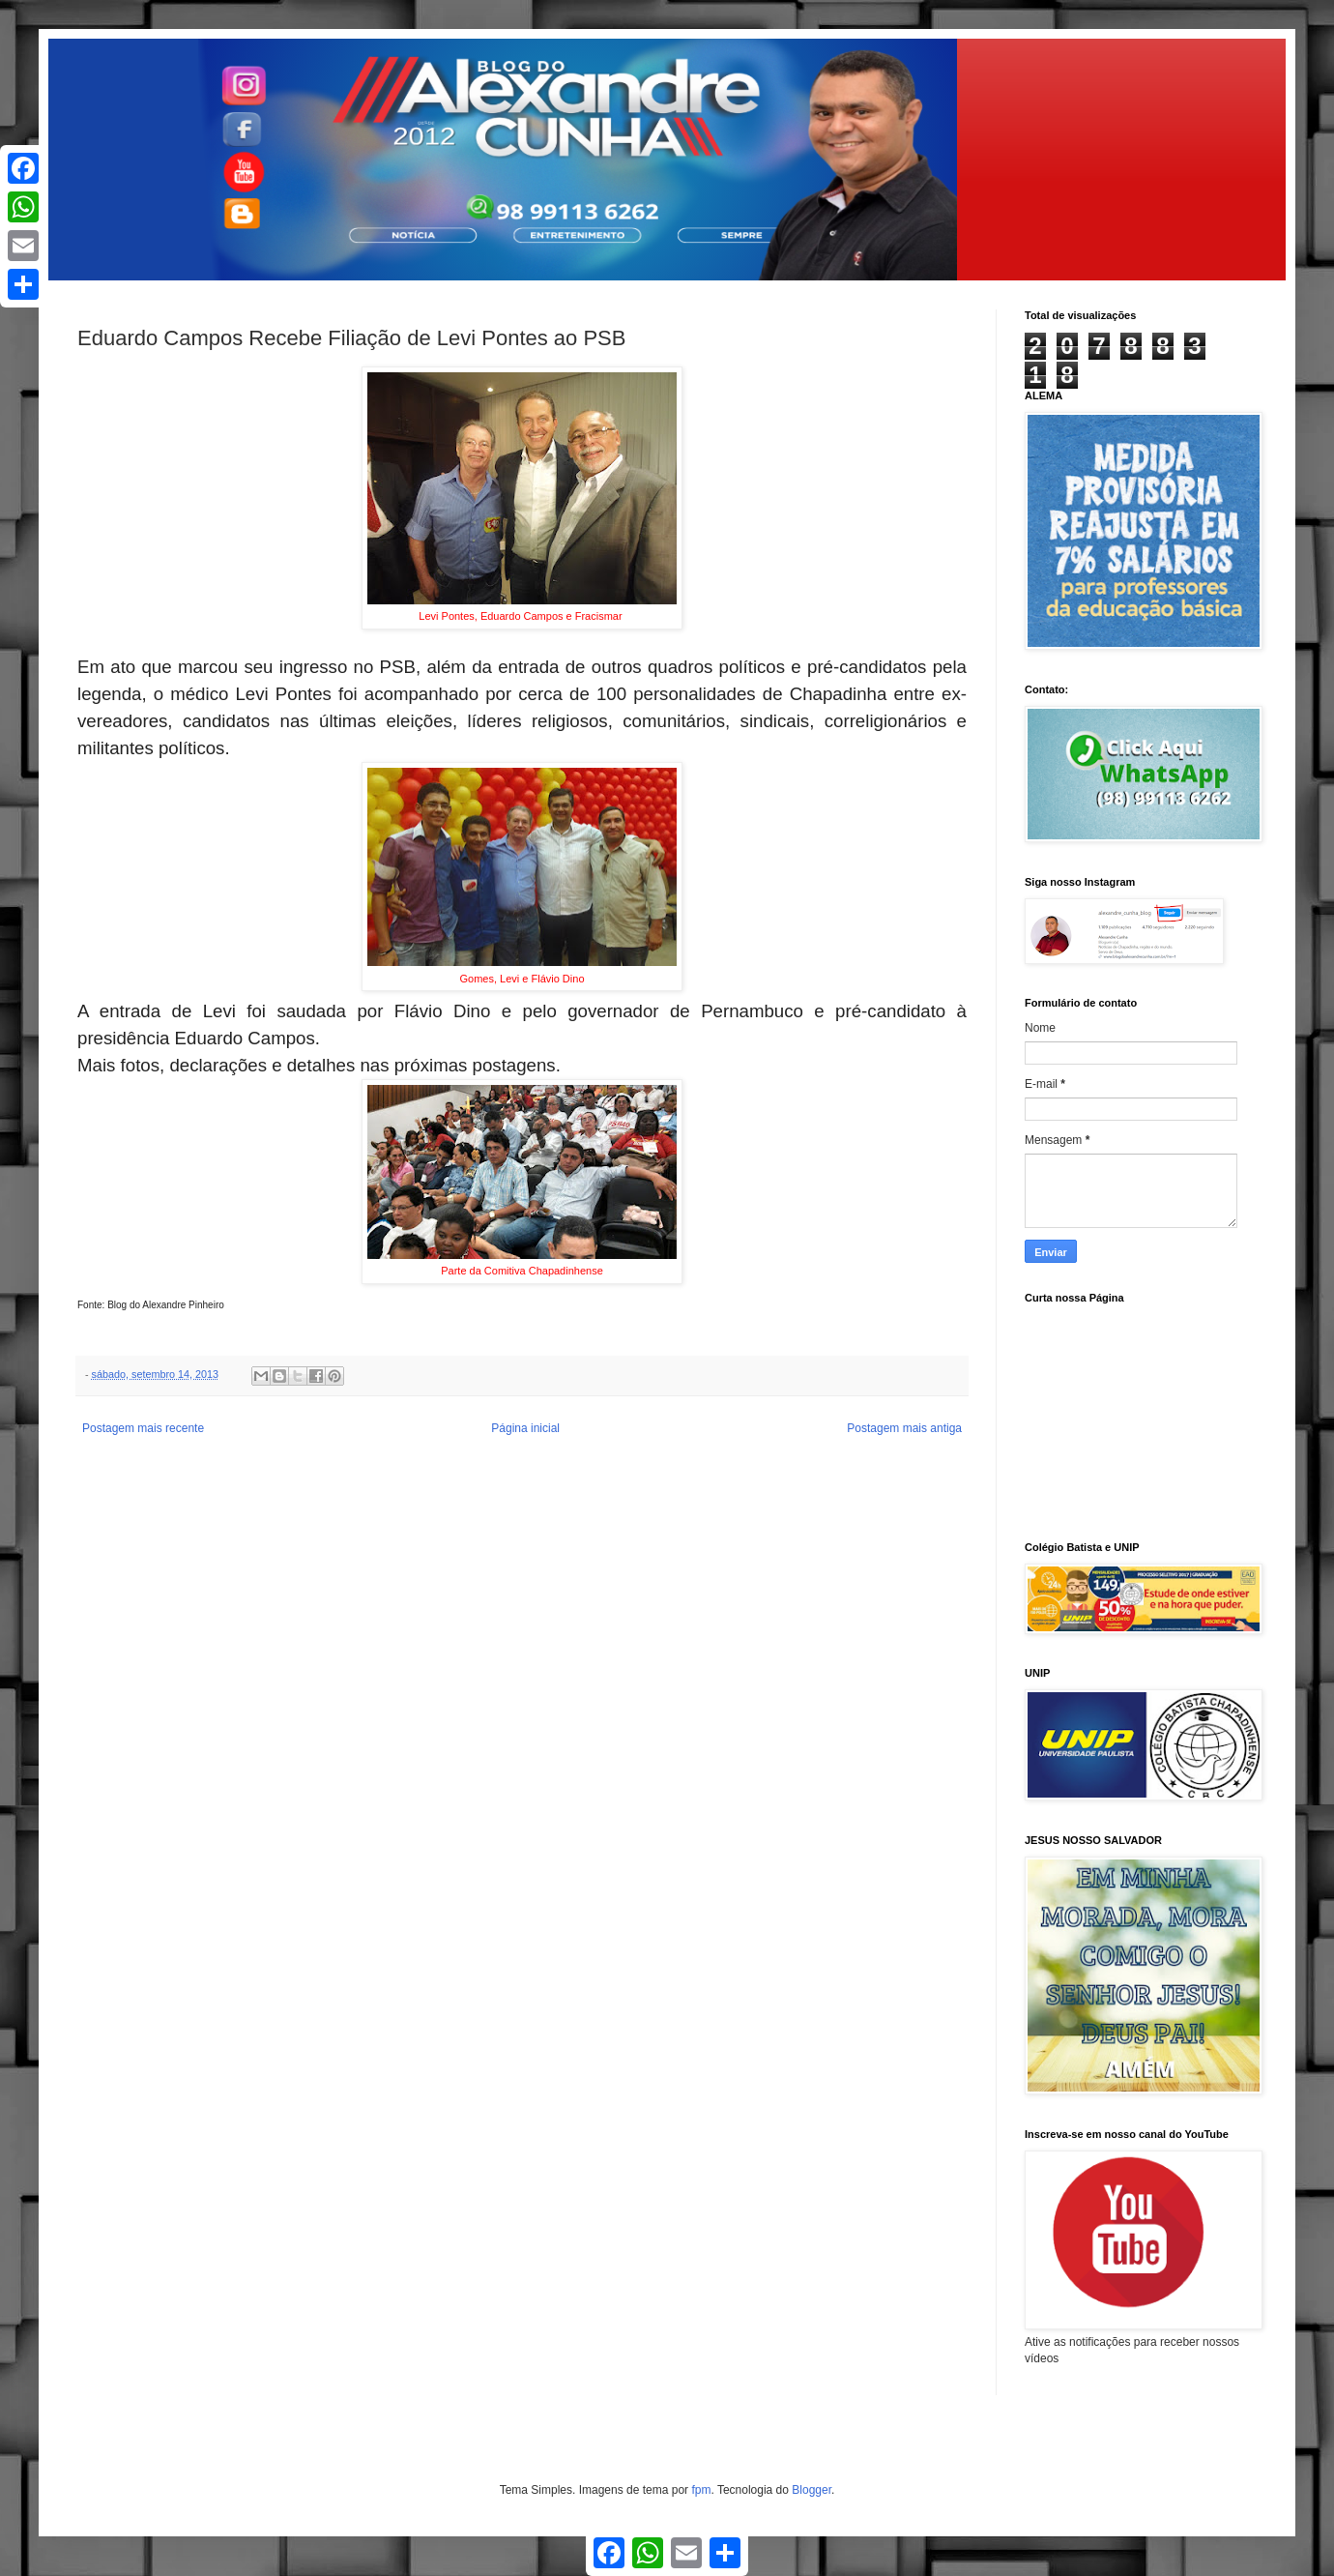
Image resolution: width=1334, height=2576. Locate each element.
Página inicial (525, 1428)
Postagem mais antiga (904, 1428)
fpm (700, 2490)
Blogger (811, 2490)
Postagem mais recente (143, 1428)
